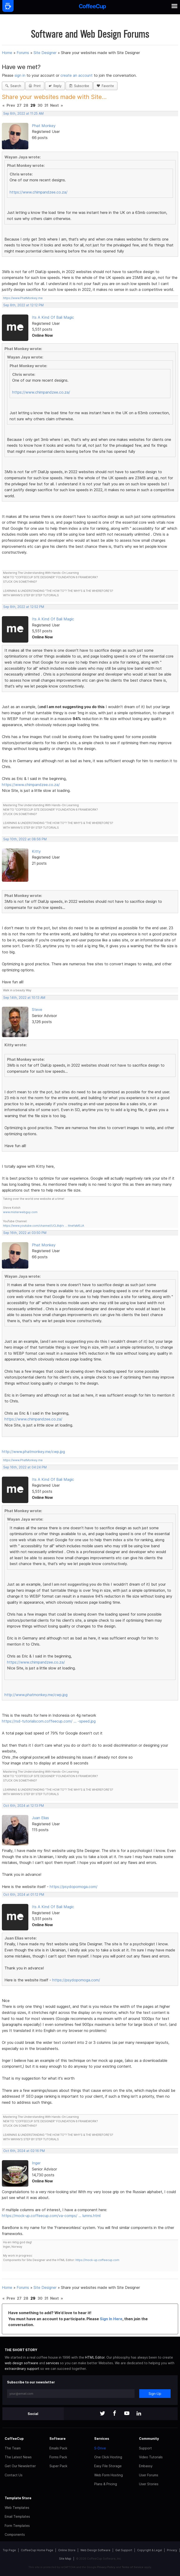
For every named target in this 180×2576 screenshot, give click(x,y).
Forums (23, 52)
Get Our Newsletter (20, 2466)
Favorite (105, 86)
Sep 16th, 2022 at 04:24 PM (25, 1467)
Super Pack (58, 2466)
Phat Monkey (44, 125)
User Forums (148, 2475)
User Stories (148, 2484)
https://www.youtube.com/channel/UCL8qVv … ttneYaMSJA (43, 1225)
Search (13, 86)
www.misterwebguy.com (20, 1212)
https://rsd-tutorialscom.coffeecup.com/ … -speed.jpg (49, 1721)
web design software (21, 2363)
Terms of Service (132, 2567)
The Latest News (18, 2457)
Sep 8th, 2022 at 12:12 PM (23, 305)
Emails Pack (58, 2448)
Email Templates (17, 2516)
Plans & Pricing (105, 2484)
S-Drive (100, 2448)
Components (15, 2534)
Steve (37, 1009)
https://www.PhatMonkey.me (23, 298)
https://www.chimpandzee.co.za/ (39, 192)
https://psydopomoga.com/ (74, 1886)
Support (145, 2448)
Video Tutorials (151, 2457)
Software (57, 2439)
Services (101, 2439)
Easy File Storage (108, 2466)
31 (46, 105)
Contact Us (13, 2475)
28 (25, 105)
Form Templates (17, 2526)
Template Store (18, 2498)
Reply (55, 86)
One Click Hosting (108, 2457)
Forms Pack (58, 2457)
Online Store (66, 2550)
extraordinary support (22, 2369)
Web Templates (17, 2508)
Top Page (9, 2550)
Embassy (146, 2466)
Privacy (172, 2550)
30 (40, 105)
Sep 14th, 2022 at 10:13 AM (24, 997)
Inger (36, 2163)
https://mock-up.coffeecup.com (97, 2260)
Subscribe (79, 86)
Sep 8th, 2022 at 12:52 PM (23, 607)
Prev (11, 105)
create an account (76, 75)
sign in (20, 75)
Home (7, 52)
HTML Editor (95, 2357)
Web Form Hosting (108, 2475)
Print (35, 86)
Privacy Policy (106, 2567)
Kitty (36, 851)
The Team (13, 2448)
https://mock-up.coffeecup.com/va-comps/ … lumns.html (51, 2215)
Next (54, 105)
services (52, 2363)
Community (149, 2439)
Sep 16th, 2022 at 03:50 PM (24, 1233)
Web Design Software (95, 2550)
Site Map (65, 2558)
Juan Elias (40, 1817)
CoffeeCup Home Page (37, 2550)
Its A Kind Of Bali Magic (53, 317)
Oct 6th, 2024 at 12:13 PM (23, 1806)
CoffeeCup (14, 2439)
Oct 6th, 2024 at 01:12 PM (23, 1894)
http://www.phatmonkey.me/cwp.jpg (33, 1451)
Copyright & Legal (149, 2550)
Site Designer (45, 52)
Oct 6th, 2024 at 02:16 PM (24, 2151)
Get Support (123, 2550)
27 (19, 105)
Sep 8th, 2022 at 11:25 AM (23, 113)
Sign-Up (155, 2394)
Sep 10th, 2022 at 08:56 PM (25, 839)
